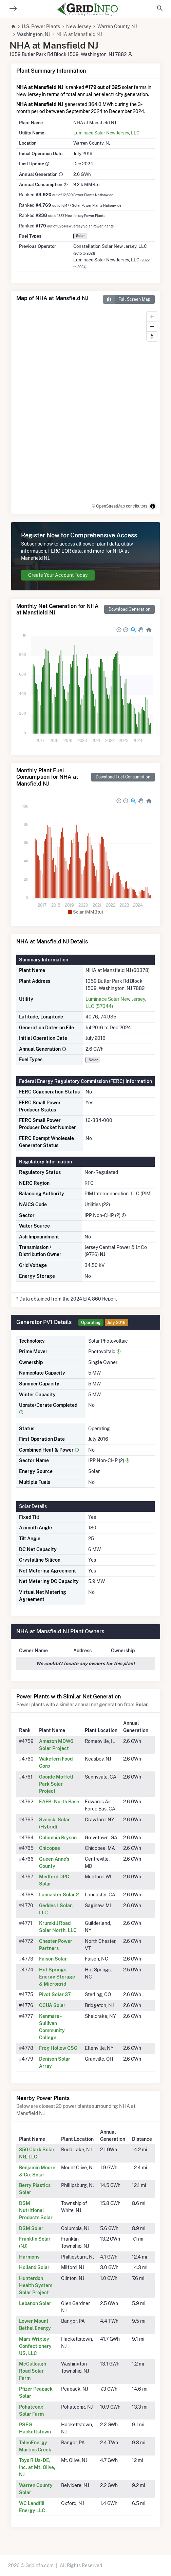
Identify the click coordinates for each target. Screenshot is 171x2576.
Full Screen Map (126, 299)
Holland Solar (34, 2267)
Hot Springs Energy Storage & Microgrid (57, 1977)
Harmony (29, 2257)
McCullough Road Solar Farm (32, 2371)
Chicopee (49, 1848)
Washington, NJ (33, 34)
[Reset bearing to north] (152, 336)
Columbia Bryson (58, 1837)
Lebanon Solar (35, 2303)
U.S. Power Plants (41, 26)
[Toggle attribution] (153, 506)
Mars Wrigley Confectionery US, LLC (35, 2346)
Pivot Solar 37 (55, 1994)
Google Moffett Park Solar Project (56, 1784)
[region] (85, 411)
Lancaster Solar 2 (59, 1894)
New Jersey (78, 26)
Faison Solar (53, 1959)
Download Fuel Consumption (123, 776)
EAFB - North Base (59, 1801)
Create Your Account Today (58, 575)
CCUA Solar (52, 2005)
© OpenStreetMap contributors (119, 506)
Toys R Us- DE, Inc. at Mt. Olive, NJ (37, 2467)
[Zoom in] (152, 316)
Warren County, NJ (117, 26)
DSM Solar (31, 2228)
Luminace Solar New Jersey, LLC (106, 132)
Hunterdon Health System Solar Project (35, 2285)
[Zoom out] (152, 326)
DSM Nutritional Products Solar (36, 2210)
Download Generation (129, 609)
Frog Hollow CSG (58, 2048)
